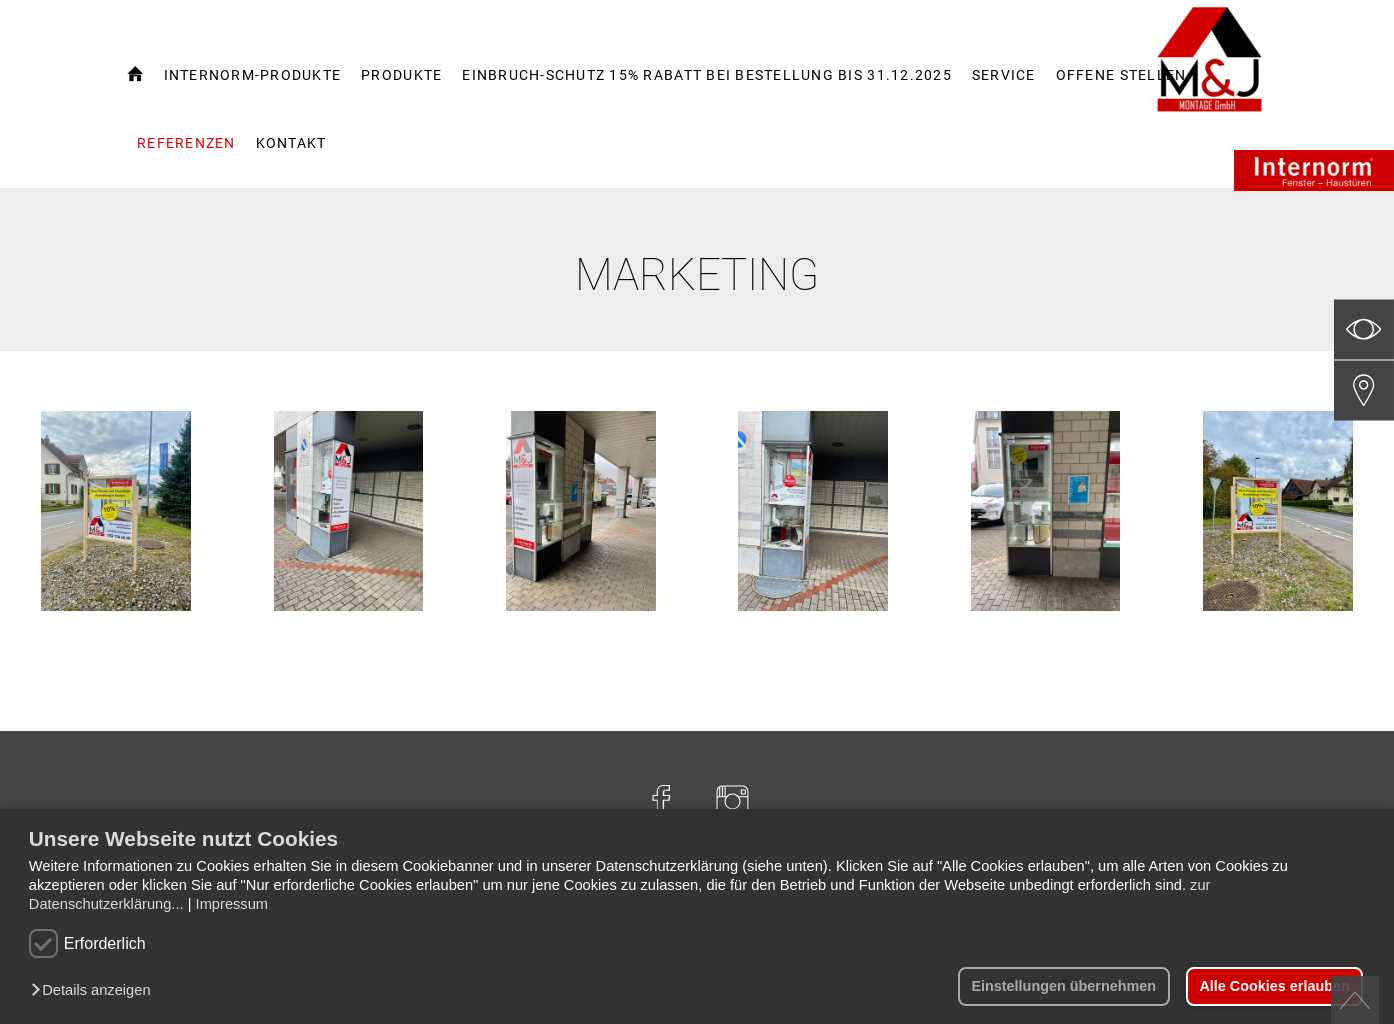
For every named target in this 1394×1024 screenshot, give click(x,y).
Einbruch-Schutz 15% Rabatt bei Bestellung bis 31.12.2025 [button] (707, 75)
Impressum (232, 904)
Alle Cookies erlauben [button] (1274, 986)
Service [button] (1004, 75)
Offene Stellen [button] (1121, 75)
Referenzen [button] (186, 143)
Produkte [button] (401, 75)
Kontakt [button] (291, 143)
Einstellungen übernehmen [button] (1063, 986)
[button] (95, 991)
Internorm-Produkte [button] (253, 75)
